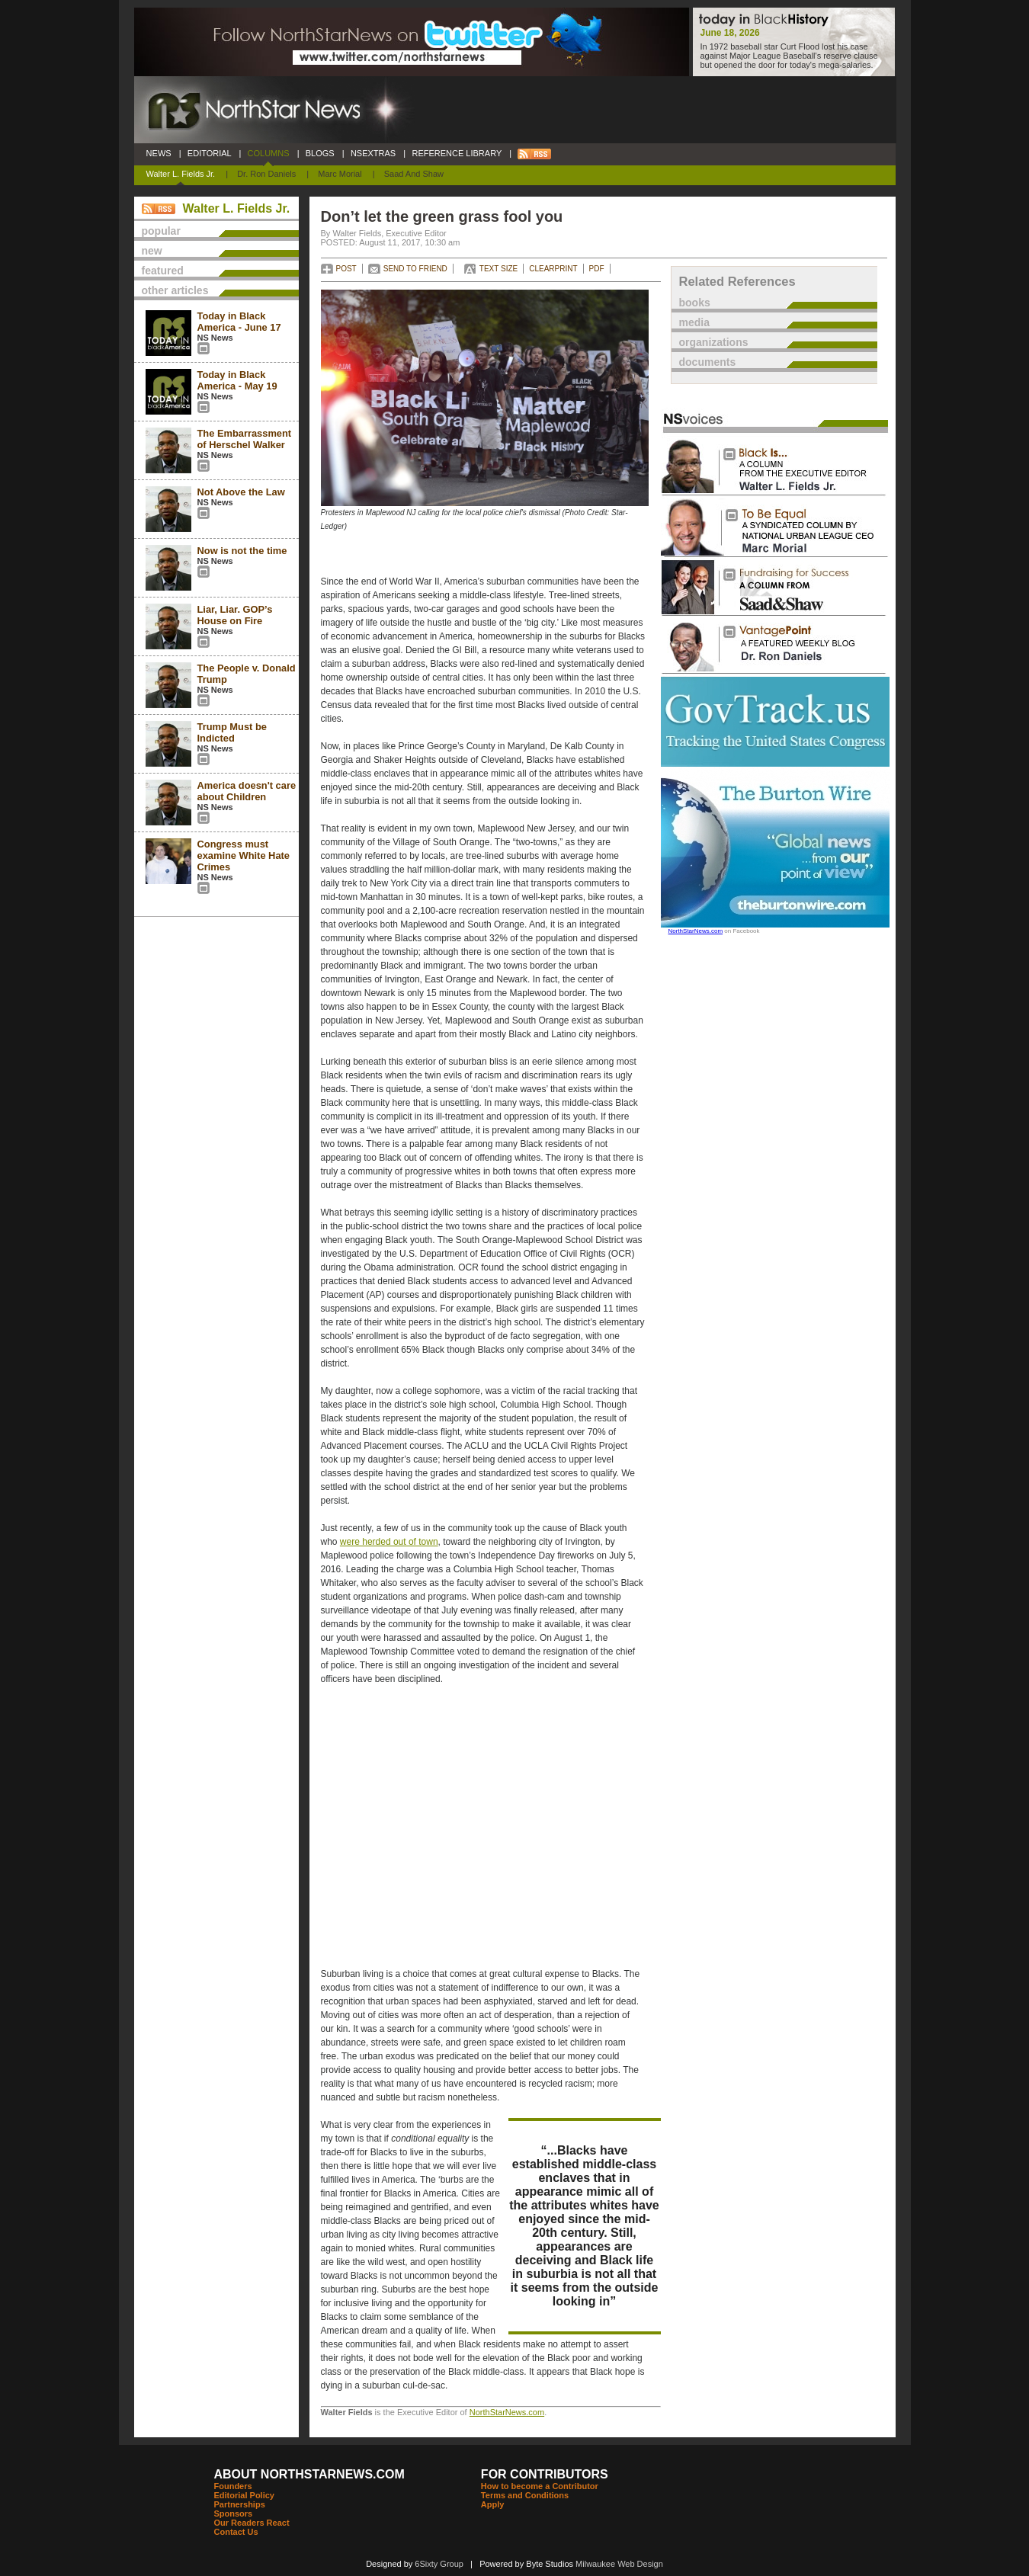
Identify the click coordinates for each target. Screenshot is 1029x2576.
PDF (596, 268)
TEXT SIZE (498, 268)
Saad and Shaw (414, 173)
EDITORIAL (209, 153)
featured (163, 270)
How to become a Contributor (539, 2486)
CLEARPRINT (553, 268)
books (694, 302)
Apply (493, 2504)
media (694, 322)
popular (161, 231)
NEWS (159, 153)
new (152, 251)
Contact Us (236, 2531)
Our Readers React (252, 2522)
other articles (175, 290)
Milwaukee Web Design (619, 2563)
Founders (233, 2486)
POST (346, 268)
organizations (714, 342)
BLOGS (320, 153)
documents (707, 362)
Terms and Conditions (525, 2495)
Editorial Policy (244, 2495)
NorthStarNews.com (507, 2412)
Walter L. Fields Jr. (181, 173)
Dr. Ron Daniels (266, 173)
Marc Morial (339, 173)
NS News (215, 337)
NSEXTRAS (373, 153)
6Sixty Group (439, 2563)
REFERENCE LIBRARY (456, 153)
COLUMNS (267, 153)
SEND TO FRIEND (415, 268)
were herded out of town (389, 1541)
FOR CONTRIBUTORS (544, 2474)
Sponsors (233, 2513)
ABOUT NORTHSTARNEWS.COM (309, 2474)
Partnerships (239, 2504)
